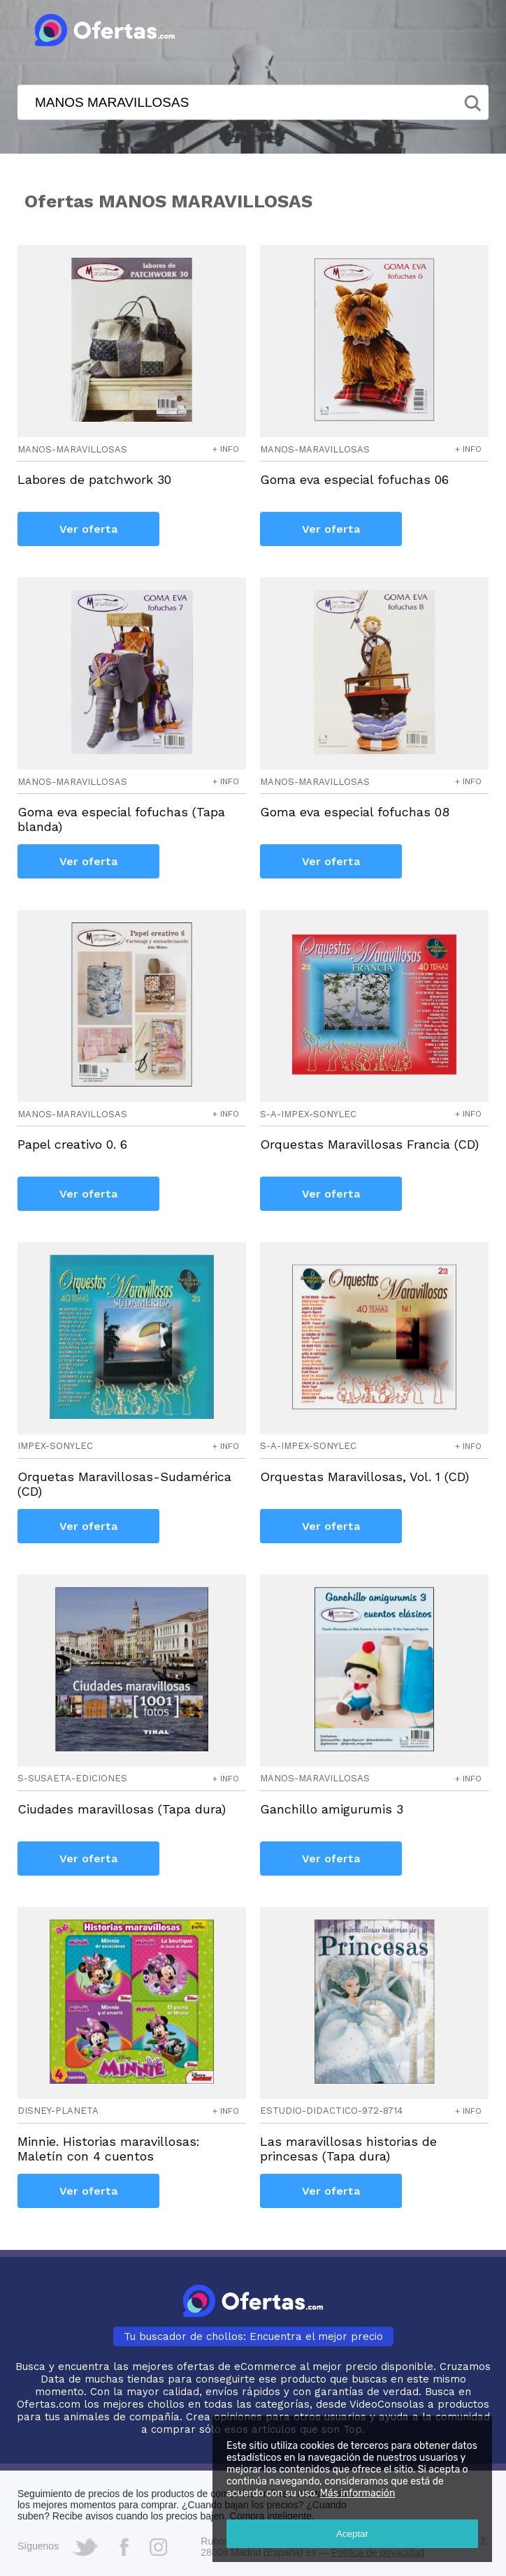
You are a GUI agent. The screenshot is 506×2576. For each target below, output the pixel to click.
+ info (225, 449)
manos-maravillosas (72, 449)
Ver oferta (88, 529)
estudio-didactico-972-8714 (331, 2110)
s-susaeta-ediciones (72, 1778)
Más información (358, 2493)
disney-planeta (58, 2110)
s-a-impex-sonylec (308, 1114)
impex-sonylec (55, 1446)
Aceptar (352, 2534)
